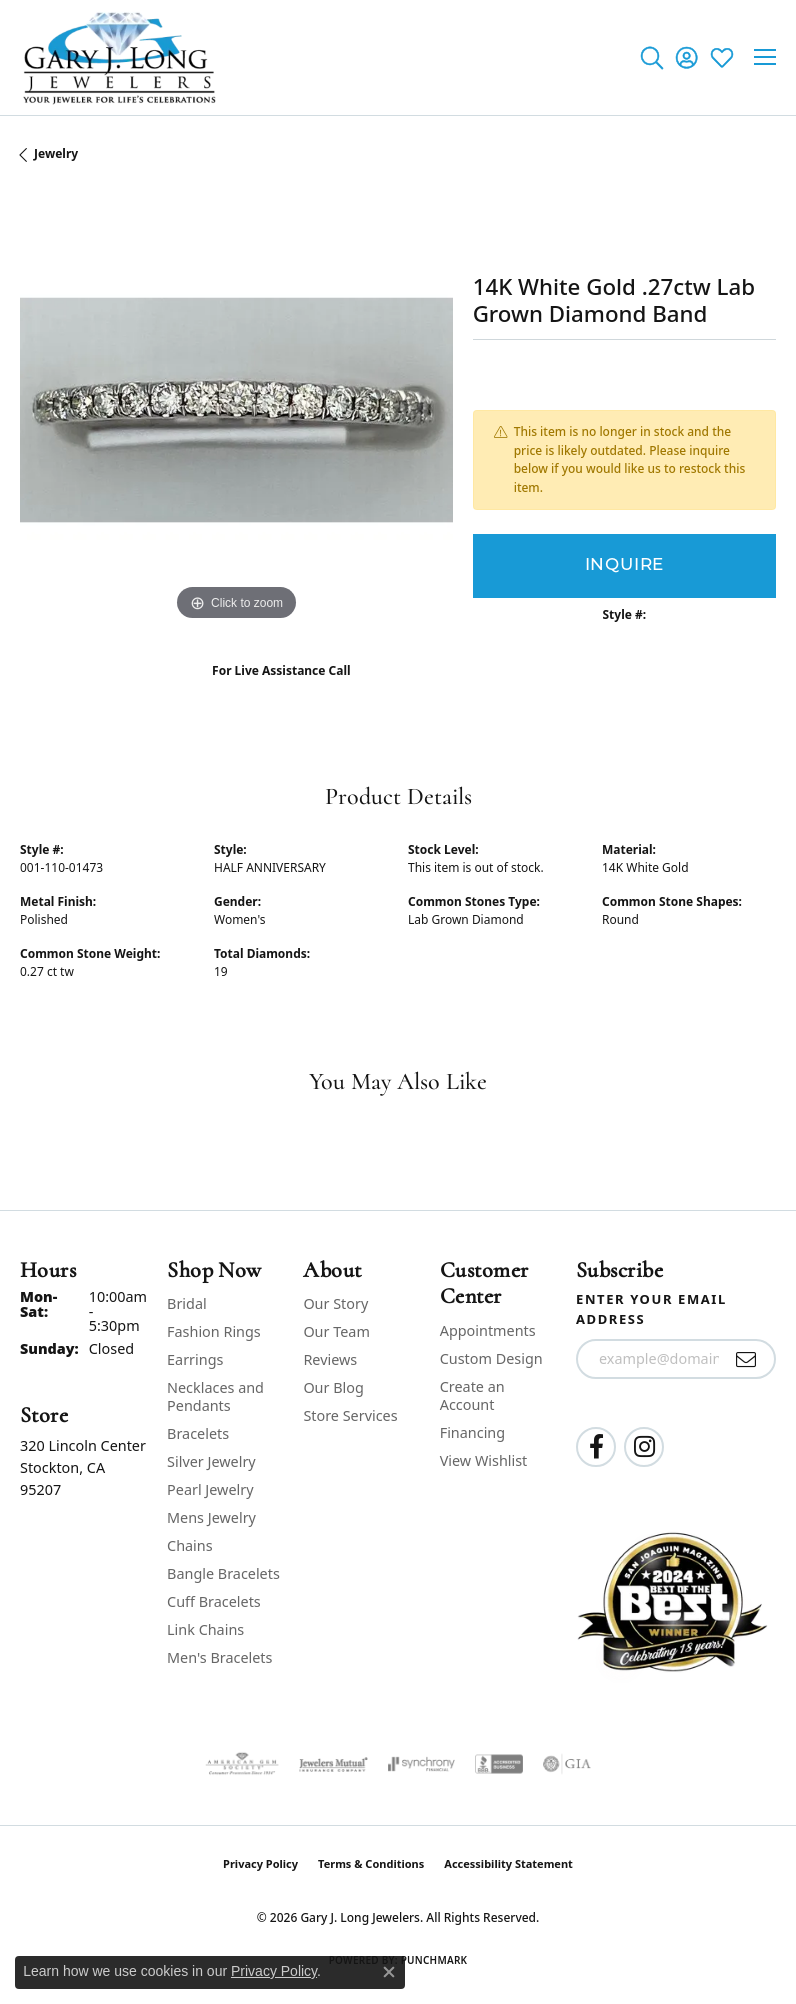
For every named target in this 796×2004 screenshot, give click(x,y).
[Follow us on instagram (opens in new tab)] (644, 1447)
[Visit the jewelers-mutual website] (333, 1764)
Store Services (350, 1415)
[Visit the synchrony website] (421, 1764)
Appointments (488, 1330)
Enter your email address (651, 1309)
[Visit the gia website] (567, 1764)
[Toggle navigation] (765, 57)
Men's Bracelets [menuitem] (219, 1657)
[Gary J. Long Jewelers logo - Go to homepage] (120, 57)
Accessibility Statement (508, 1863)
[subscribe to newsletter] (746, 1359)
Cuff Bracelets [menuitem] (214, 1601)
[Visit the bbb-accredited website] (499, 1764)
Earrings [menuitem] (195, 1359)
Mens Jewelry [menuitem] (211, 1517)
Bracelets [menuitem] (198, 1433)
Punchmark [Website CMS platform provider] (434, 1960)
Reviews (330, 1359)
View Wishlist (484, 1460)
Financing (472, 1432)
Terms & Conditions (371, 1863)
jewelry (56, 153)
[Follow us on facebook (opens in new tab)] (596, 1447)
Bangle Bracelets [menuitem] (223, 1573)
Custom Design (491, 1358)
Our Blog (333, 1387)
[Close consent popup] (389, 1972)
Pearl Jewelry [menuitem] (210, 1489)
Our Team (336, 1331)
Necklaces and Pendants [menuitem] (215, 1396)
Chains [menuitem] (190, 1545)
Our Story (335, 1303)
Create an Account (472, 1395)
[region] (236, 410)
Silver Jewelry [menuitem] (211, 1461)
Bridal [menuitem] (187, 1303)
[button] (651, 57)
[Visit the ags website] (242, 1764)
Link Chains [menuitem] (205, 1629)
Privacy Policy (260, 1863)
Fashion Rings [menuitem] (214, 1331)
